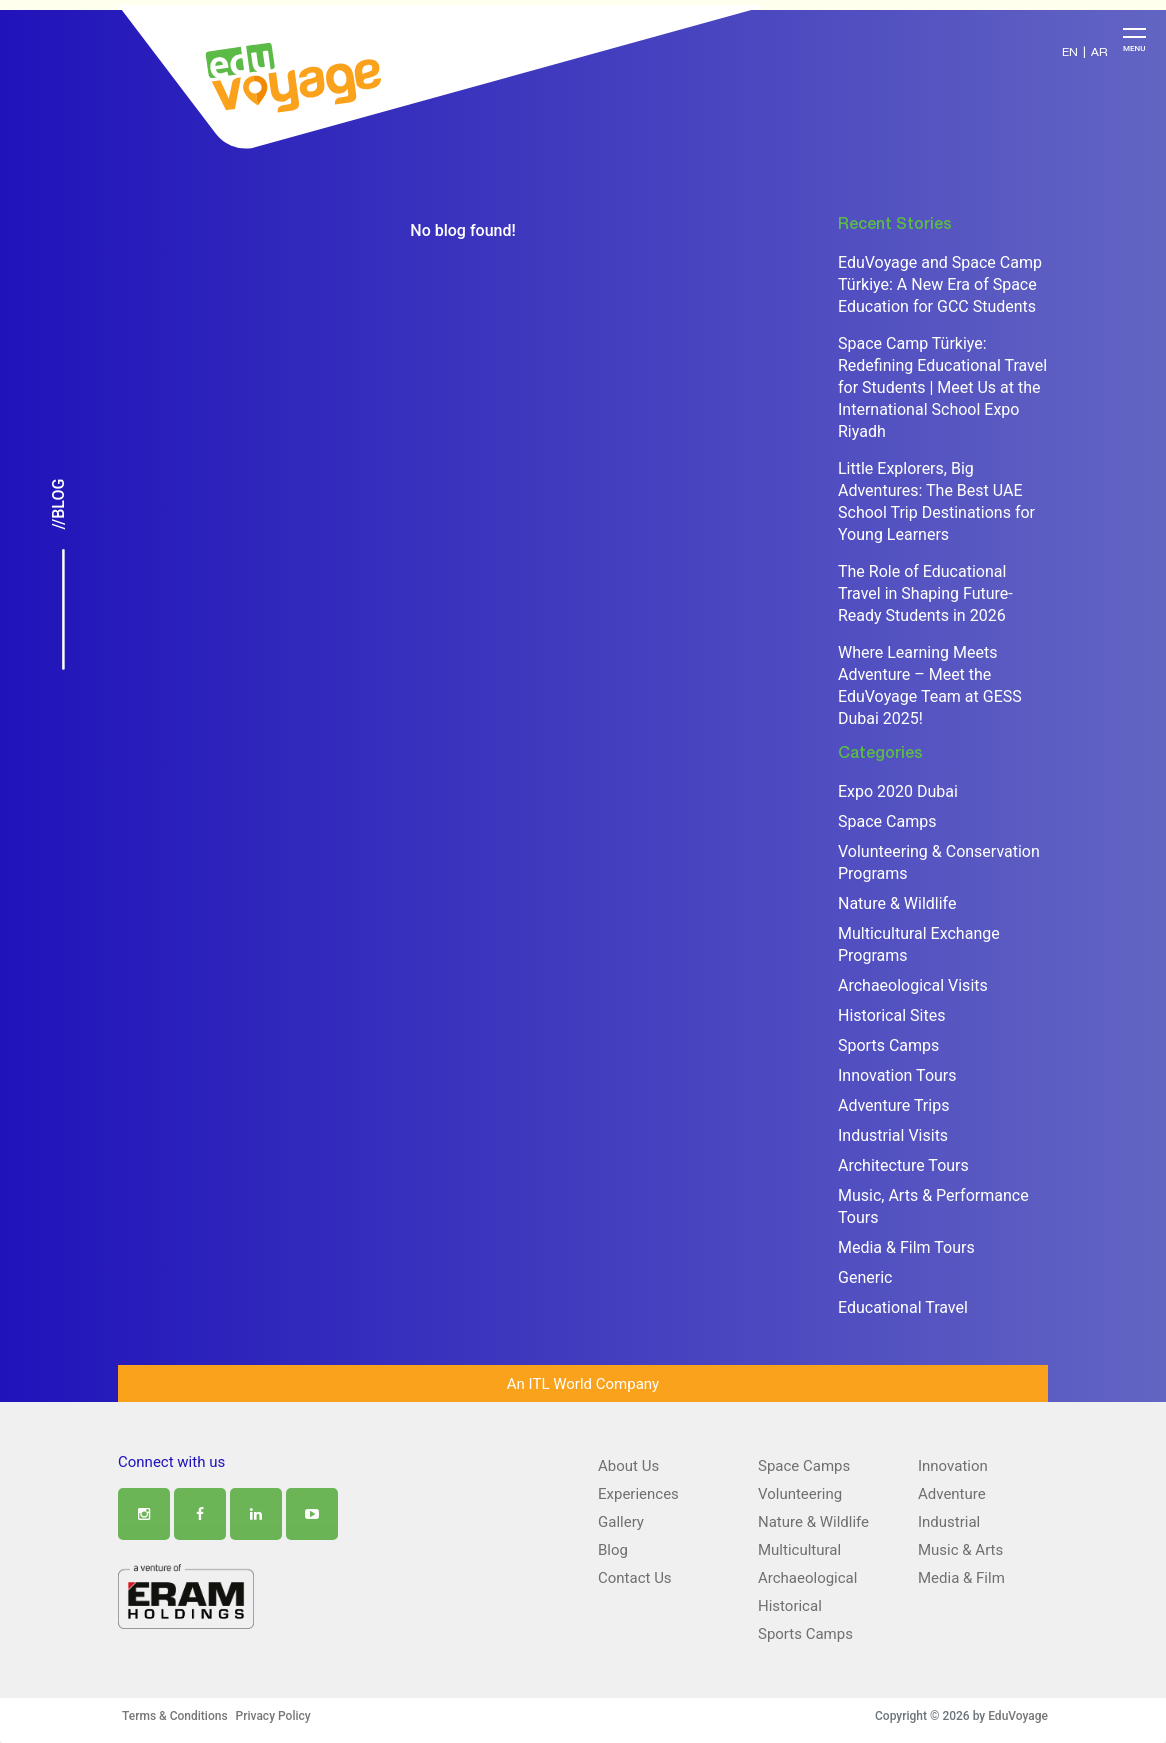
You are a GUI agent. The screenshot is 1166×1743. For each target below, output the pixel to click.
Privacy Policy (273, 1716)
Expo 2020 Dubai (898, 791)
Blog (613, 1550)
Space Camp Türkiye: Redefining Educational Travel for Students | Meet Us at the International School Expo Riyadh (942, 387)
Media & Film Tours (906, 1247)
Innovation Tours (897, 1075)
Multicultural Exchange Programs (919, 944)
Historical (790, 1606)
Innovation (953, 1466)
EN (1070, 53)
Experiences (638, 1494)
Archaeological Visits (913, 985)
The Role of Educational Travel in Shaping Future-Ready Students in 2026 (925, 593)
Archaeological (807, 1578)
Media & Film (961, 1578)
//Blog (58, 504)
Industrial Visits (893, 1135)
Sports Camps (888, 1045)
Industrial (949, 1522)
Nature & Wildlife (897, 903)
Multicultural (799, 1550)
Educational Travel (903, 1307)
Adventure (952, 1494)
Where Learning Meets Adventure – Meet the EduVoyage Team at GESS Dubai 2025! (930, 685)
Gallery (621, 1522)
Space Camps (887, 821)
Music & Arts (960, 1550)
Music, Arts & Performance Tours (933, 1206)
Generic (865, 1277)
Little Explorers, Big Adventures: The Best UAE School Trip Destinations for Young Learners (936, 501)
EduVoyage (1018, 1716)
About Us (628, 1466)
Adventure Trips (893, 1105)
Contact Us (635, 1578)
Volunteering (800, 1494)
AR (1099, 53)
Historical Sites (891, 1015)
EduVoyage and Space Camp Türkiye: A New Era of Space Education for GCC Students (940, 284)
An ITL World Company (583, 1384)
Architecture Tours (903, 1165)
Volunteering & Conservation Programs (939, 862)
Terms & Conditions (175, 1716)
